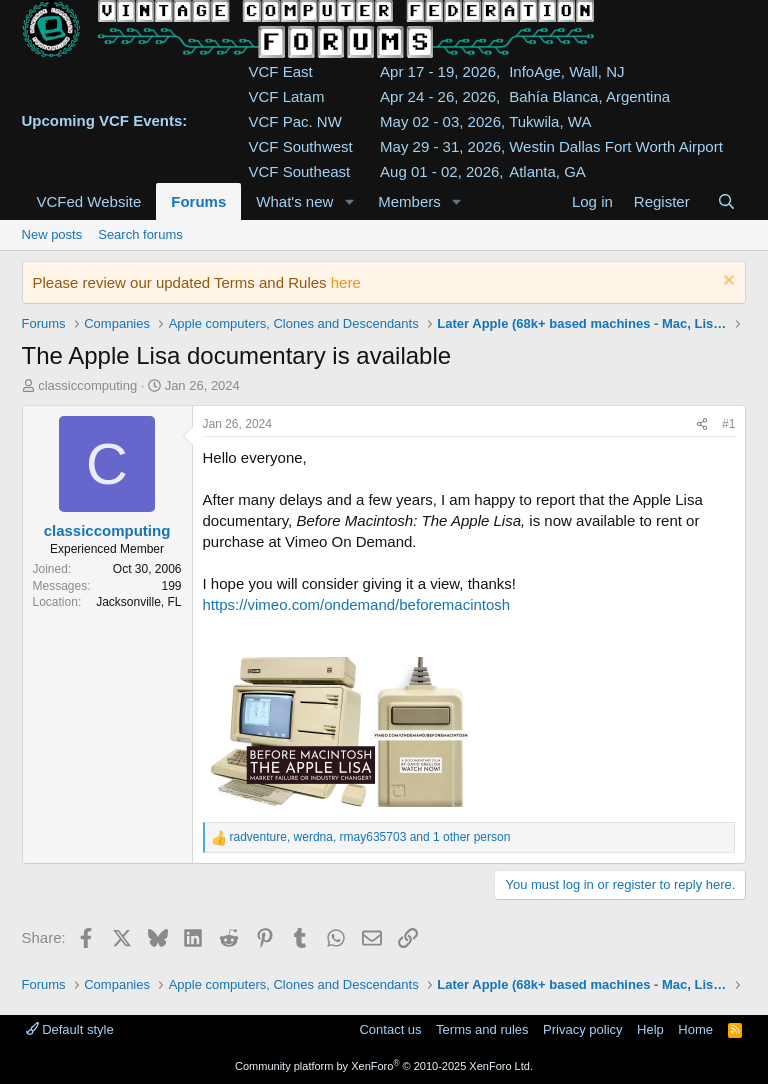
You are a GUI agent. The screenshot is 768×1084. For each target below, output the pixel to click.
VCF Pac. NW (295, 121)
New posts (52, 234)
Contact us (390, 1029)
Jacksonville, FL (138, 602)
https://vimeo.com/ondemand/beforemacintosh (357, 604)
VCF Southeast (300, 171)
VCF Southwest (301, 146)
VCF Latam (287, 96)
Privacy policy (582, 1029)
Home (695, 1029)
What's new (294, 201)
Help (650, 1029)
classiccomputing (87, 385)
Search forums (140, 234)
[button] (349, 201)
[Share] (702, 424)
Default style (70, 1029)
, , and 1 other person (370, 837)
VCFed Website (89, 201)
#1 (728, 424)
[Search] (726, 201)
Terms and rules (482, 1029)
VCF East (281, 71)
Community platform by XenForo (384, 1066)
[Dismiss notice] (726, 282)
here (346, 282)
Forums (198, 201)
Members (409, 201)
